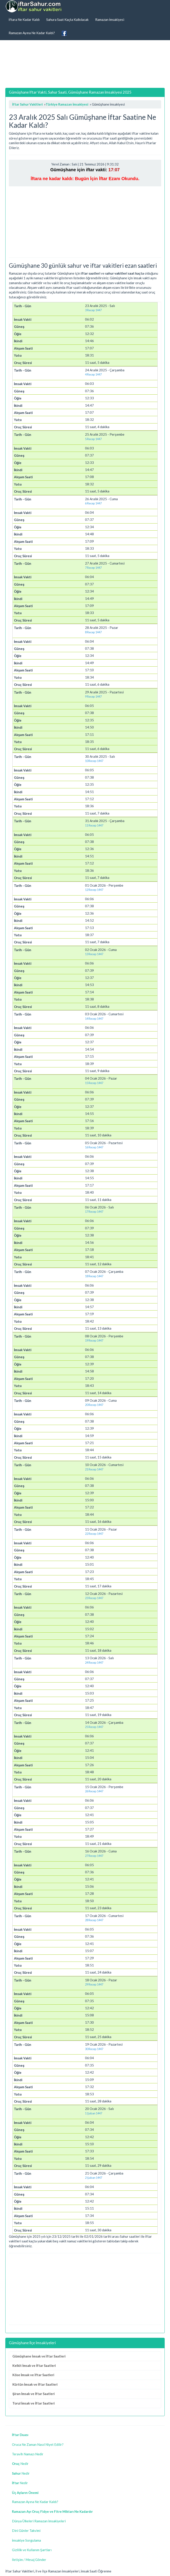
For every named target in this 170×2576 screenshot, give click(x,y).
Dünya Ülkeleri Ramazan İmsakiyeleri (39, 2521)
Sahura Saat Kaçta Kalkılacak (67, 20)
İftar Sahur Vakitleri (27, 104)
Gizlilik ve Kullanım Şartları (32, 2550)
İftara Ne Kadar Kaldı (24, 20)
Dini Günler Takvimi (26, 2531)
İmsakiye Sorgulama (26, 2540)
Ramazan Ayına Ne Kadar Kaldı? (32, 33)
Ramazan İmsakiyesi (109, 20)
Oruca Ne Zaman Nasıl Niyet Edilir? (38, 2444)
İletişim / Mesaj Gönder (29, 2560)
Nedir (20, 2464)
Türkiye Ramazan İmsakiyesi (67, 104)
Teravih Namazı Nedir (27, 2454)
